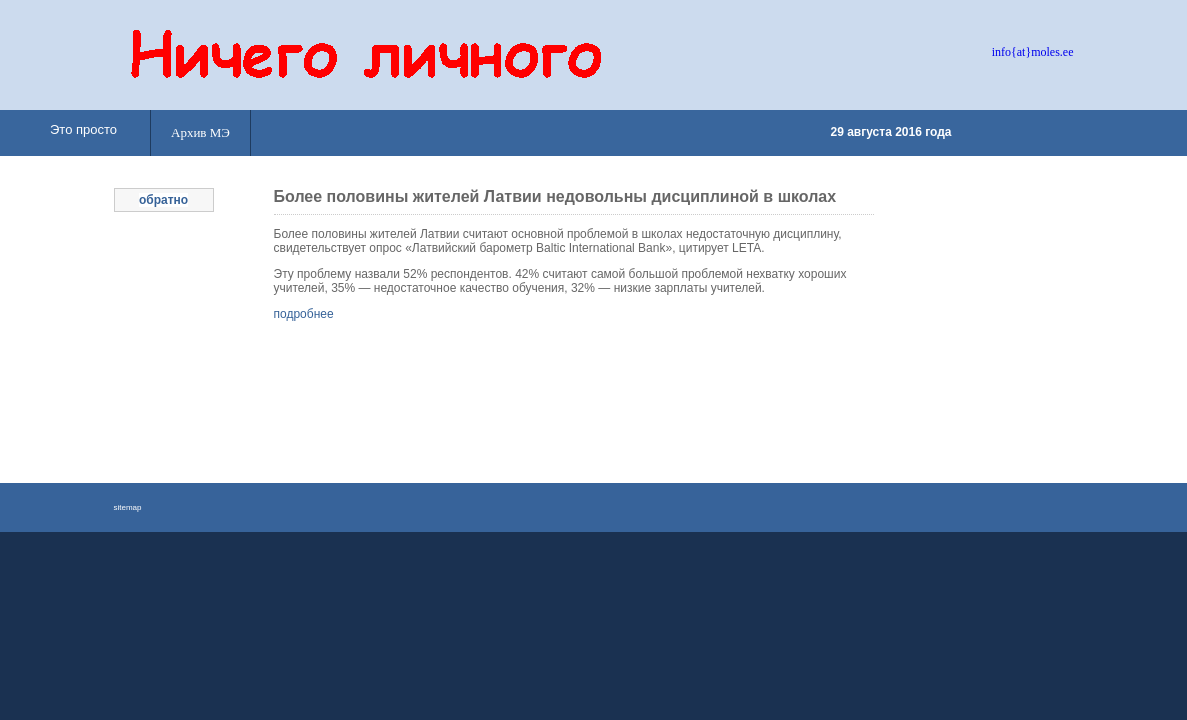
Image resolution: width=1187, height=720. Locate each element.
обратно (163, 200)
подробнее (304, 314)
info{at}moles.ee (1033, 52)
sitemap (128, 507)
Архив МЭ (200, 132)
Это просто (83, 129)
